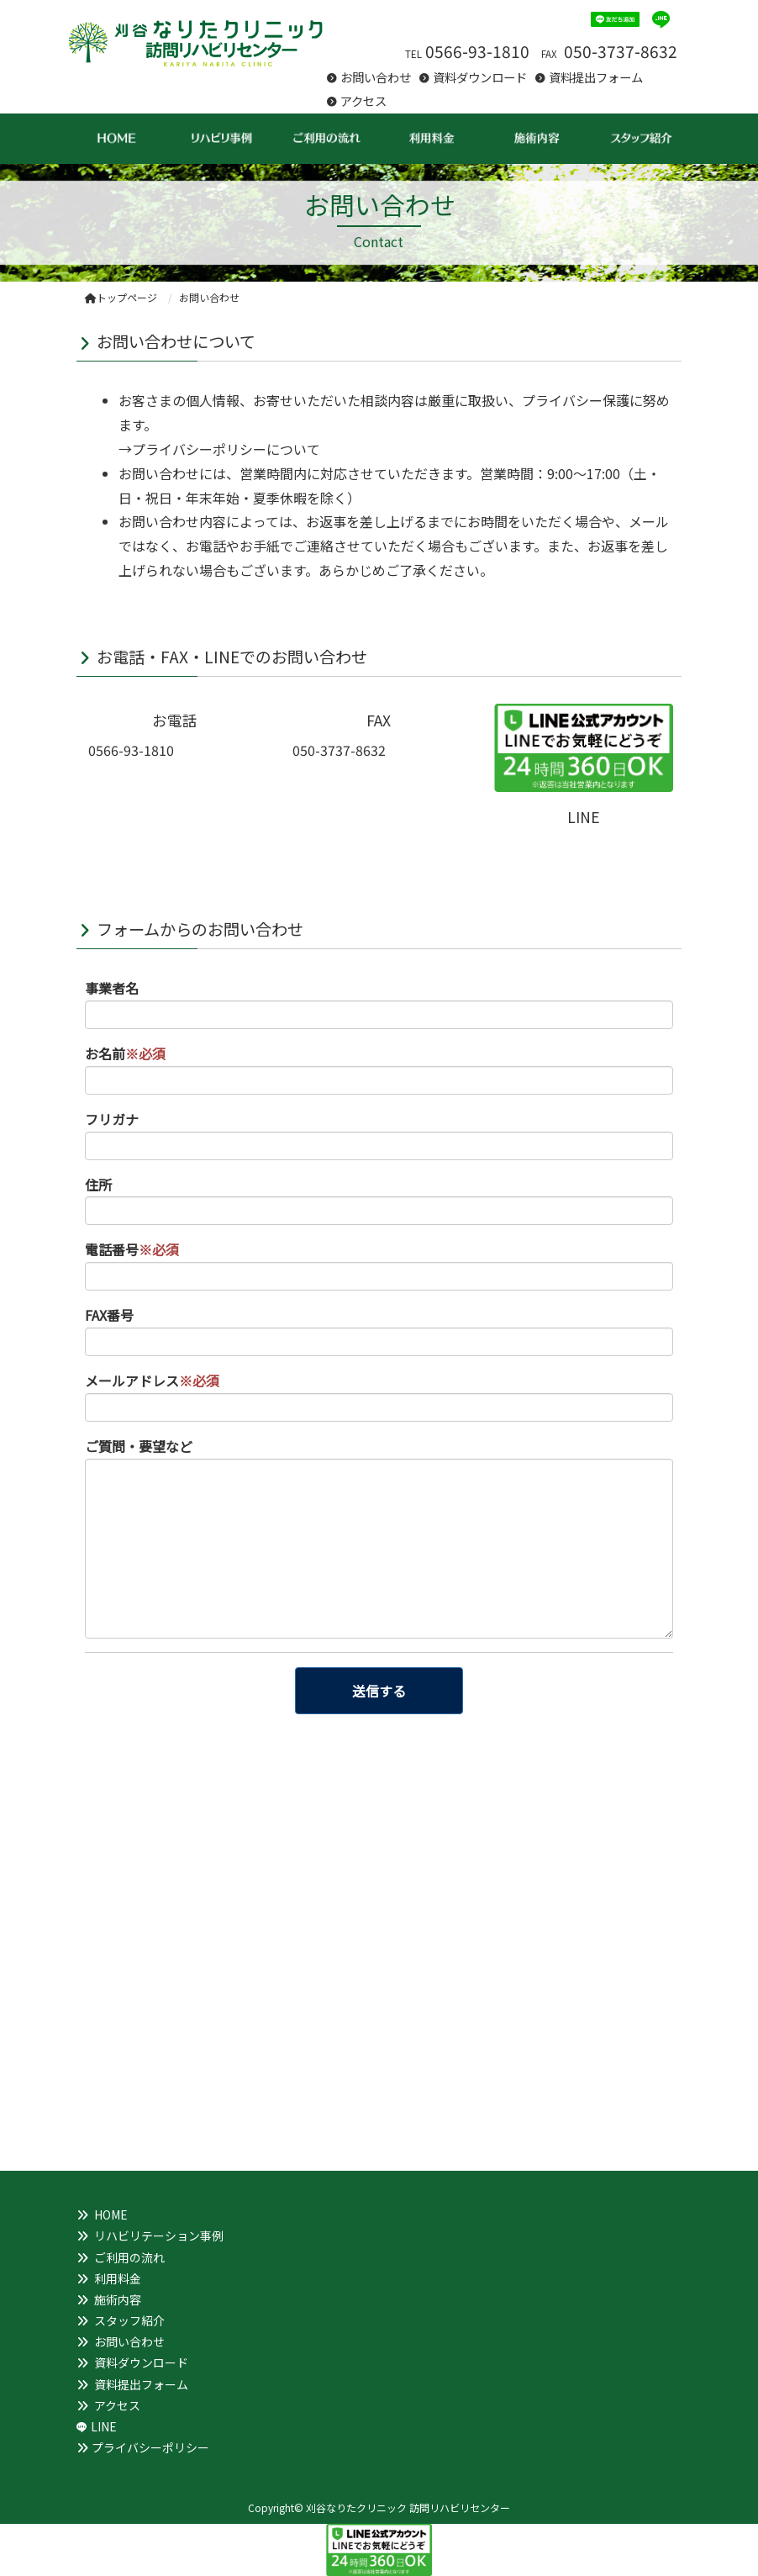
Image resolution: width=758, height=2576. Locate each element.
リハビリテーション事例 (159, 2235)
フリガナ (112, 1119)
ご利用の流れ (129, 2257)
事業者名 (112, 988)
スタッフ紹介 (129, 2320)
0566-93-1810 (477, 51)
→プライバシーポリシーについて (219, 449)
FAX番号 (109, 1315)
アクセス (363, 100)
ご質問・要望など (138, 1446)
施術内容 (117, 2299)
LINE (104, 2426)
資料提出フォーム (596, 77)
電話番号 (132, 1249)
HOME (111, 2214)
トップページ (121, 297)
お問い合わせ (375, 77)
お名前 (125, 1053)
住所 (98, 1185)
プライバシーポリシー (150, 2447)
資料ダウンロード (480, 77)
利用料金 (117, 2278)
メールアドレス (152, 1380)
